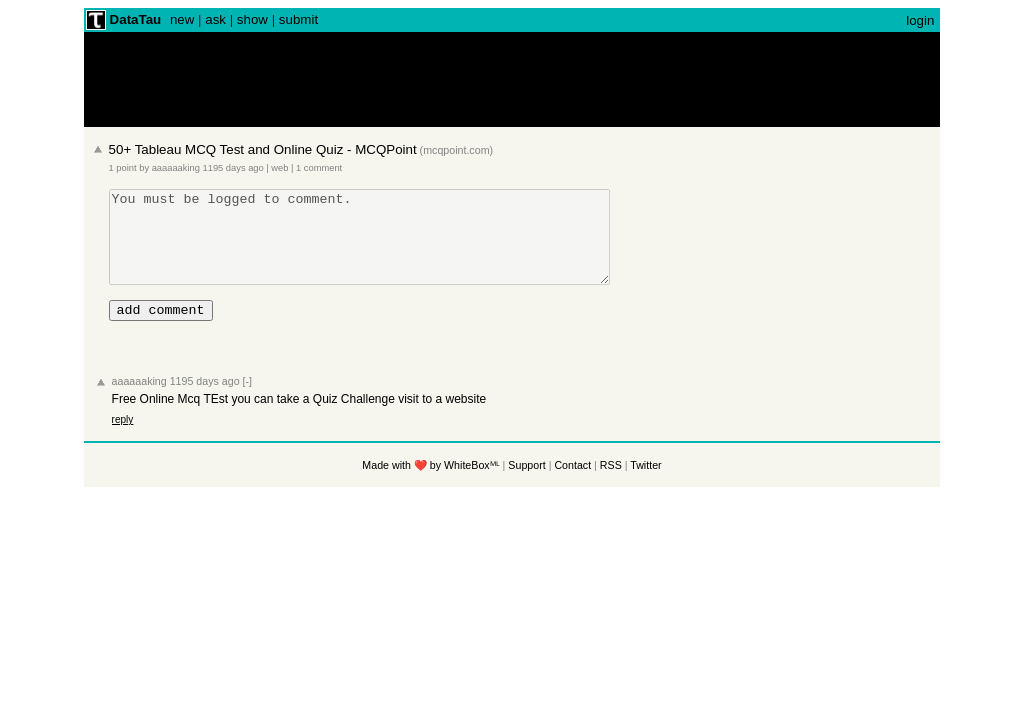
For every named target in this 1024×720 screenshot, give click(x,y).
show (252, 19)
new (182, 19)
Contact (572, 486)
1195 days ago (233, 168)
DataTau (136, 19)
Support (526, 486)
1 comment (319, 168)
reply (123, 440)
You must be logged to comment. (389, 246)
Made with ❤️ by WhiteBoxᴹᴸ (430, 486)
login (920, 20)
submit (298, 19)
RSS (611, 486)
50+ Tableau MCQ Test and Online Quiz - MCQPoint (263, 149)
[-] (247, 402)
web (279, 168)
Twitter (645, 486)
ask (215, 19)
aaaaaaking (176, 168)
